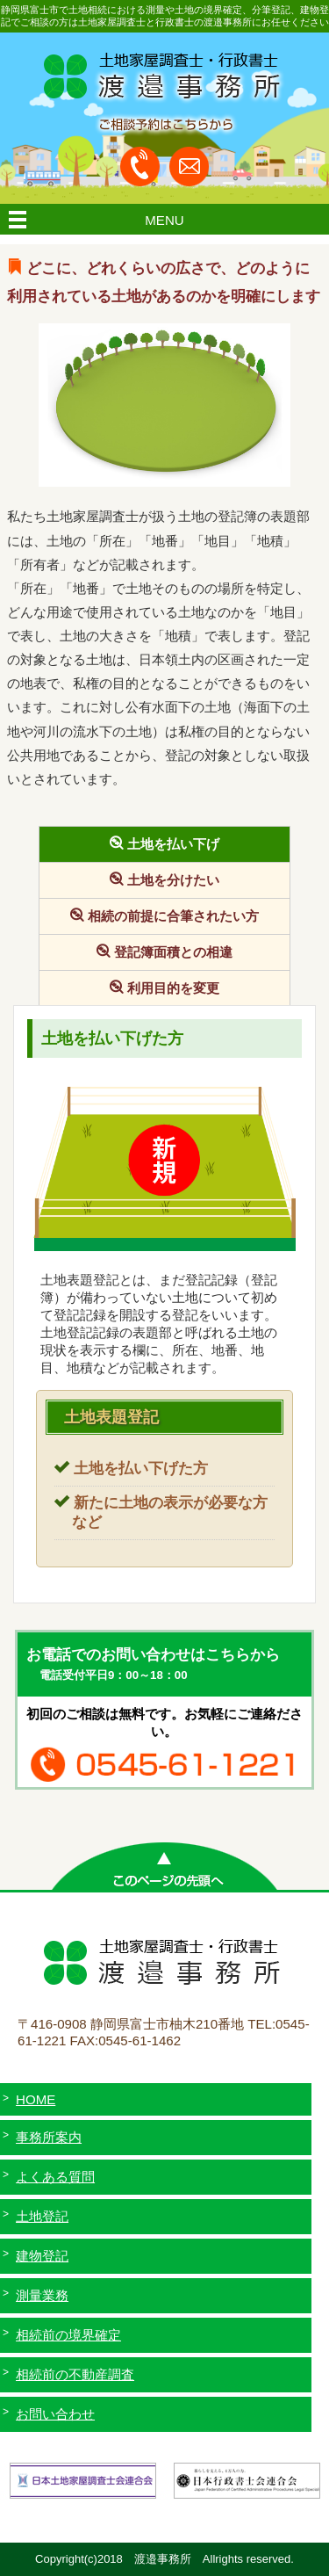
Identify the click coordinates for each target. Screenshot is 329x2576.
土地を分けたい (173, 879)
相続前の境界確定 (68, 2334)
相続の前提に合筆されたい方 (173, 915)
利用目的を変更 (173, 987)
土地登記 (42, 2216)
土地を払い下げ (173, 843)
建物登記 (42, 2255)
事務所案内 (49, 2137)
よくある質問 (55, 2176)
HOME (35, 2099)
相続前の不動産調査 (75, 2374)
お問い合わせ (55, 2413)
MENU (164, 220)
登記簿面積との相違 (173, 951)
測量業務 (42, 2295)
